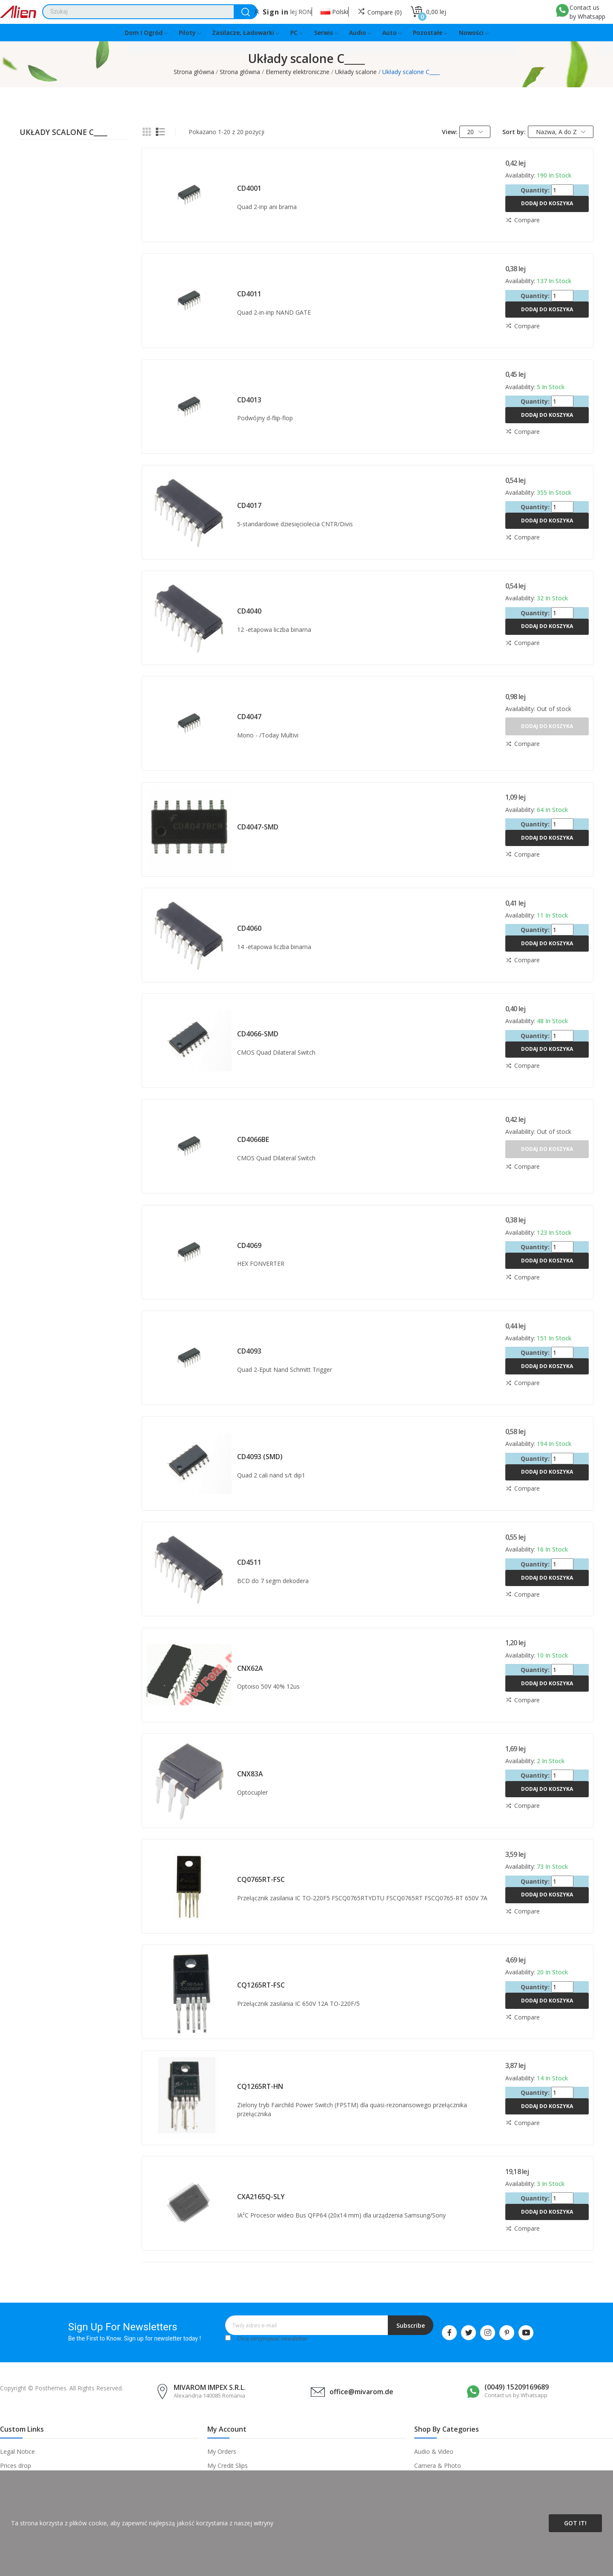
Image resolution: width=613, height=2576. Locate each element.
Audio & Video (433, 2451)
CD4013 (249, 399)
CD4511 (249, 1562)
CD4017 (249, 505)
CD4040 (249, 611)
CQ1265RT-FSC (261, 1985)
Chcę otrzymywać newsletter (272, 2338)
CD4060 (249, 928)
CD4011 (249, 293)
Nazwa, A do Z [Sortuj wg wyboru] (561, 132)
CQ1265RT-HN (260, 2086)
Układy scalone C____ (63, 133)
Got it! (575, 2523)
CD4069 (249, 1245)
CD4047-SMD (257, 827)
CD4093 (249, 1351)
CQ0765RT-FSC (261, 1879)
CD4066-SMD (257, 1033)
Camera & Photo (437, 2465)
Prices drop (15, 2465)
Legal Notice (17, 2451)
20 (475, 132)
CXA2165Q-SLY (261, 2196)
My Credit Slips (227, 2465)
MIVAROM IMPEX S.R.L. (210, 2387)
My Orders (221, 2451)
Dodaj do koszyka (547, 203)
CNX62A (250, 1668)
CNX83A (250, 1774)
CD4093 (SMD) (259, 1456)
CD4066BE (253, 1139)
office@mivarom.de (361, 2391)
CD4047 (249, 716)
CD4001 (249, 188)
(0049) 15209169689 (516, 2387)
